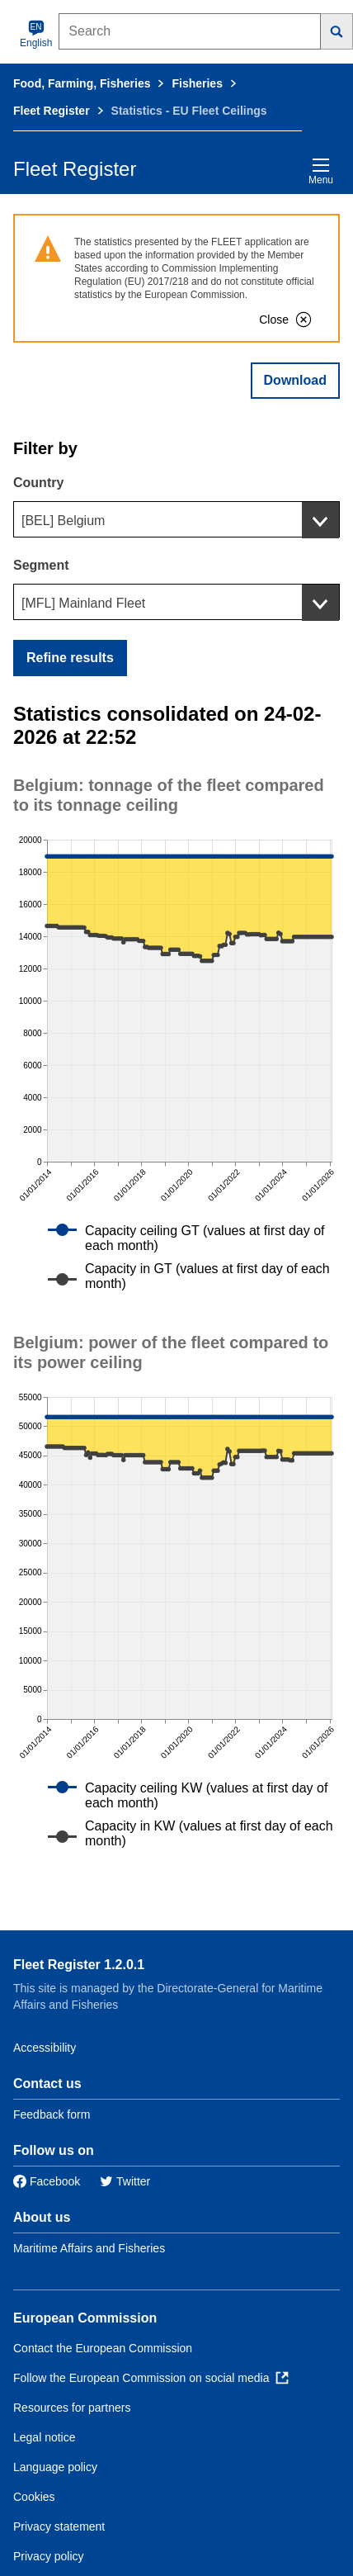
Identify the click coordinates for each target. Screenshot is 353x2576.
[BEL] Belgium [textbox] (63, 521)
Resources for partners (71, 2407)
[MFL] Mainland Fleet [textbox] (83, 603)
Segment (41, 565)
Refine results (70, 658)
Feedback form (51, 2114)
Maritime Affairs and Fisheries (89, 2248)
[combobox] (176, 519)
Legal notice (44, 2437)
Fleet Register (51, 110)
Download (295, 380)
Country (38, 483)
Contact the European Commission (102, 2348)
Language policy (55, 2467)
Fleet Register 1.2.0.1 (78, 1965)
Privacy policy (48, 2556)
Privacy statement (59, 2526)
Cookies (34, 2496)
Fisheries (197, 83)
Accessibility (44, 2047)
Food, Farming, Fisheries (81, 83)
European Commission (85, 2318)
